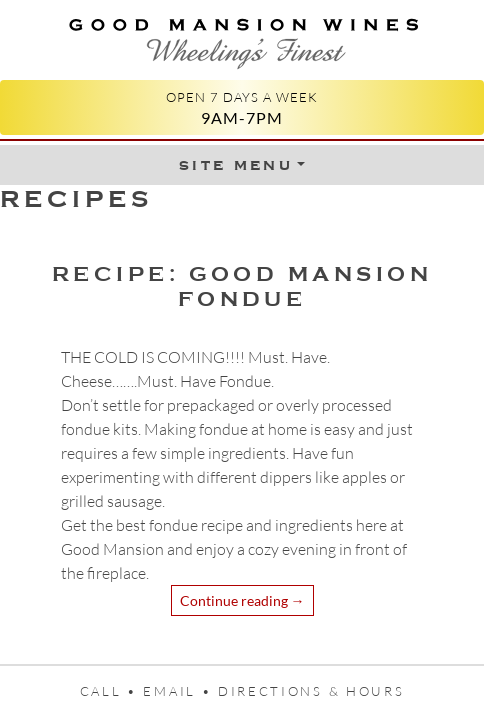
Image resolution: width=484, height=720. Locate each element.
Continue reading (242, 600)
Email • (180, 691)
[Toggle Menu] (242, 165)
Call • (112, 691)
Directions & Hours (311, 691)
